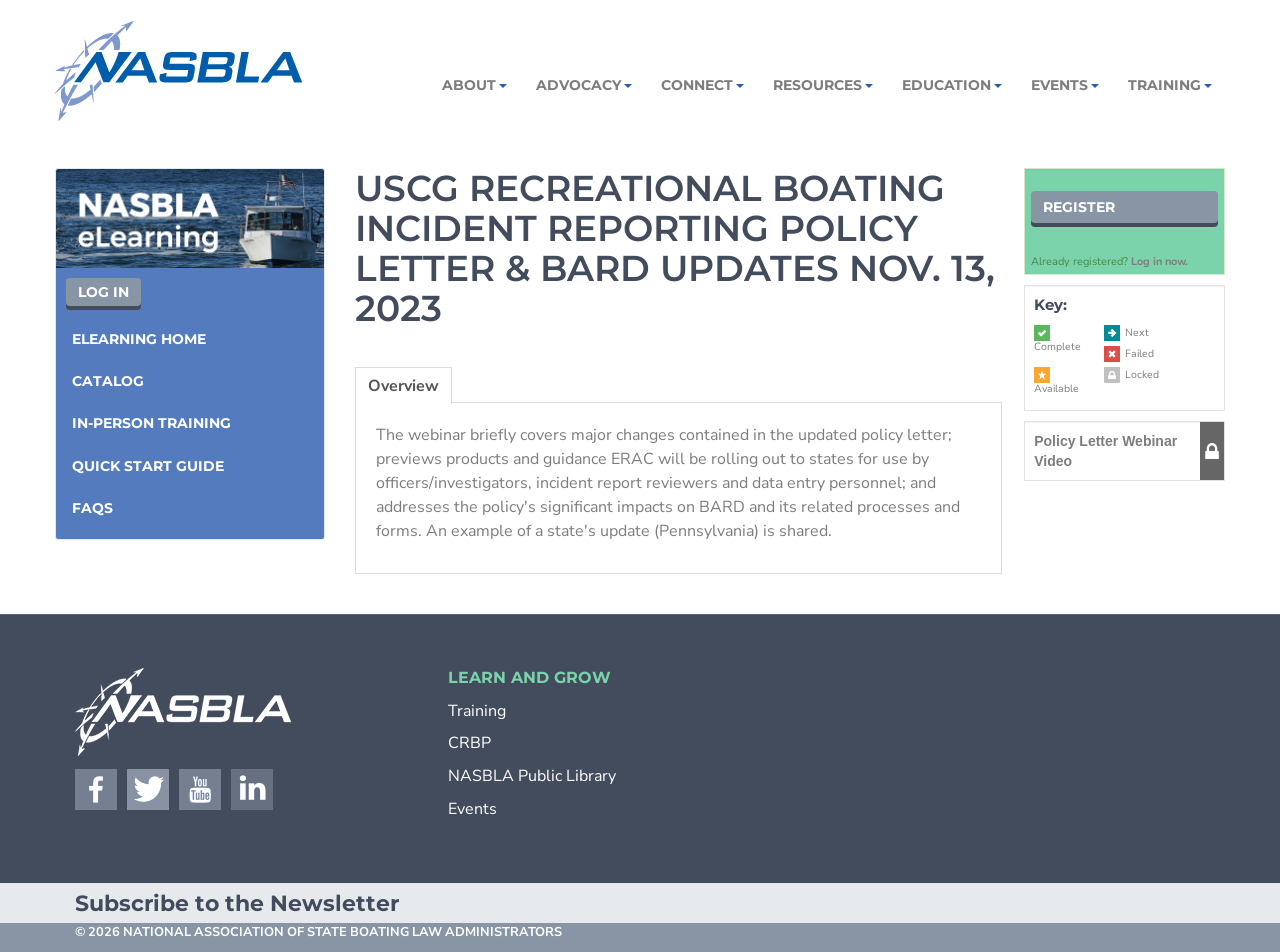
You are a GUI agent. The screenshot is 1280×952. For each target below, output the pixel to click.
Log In (103, 292)
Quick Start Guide (148, 466)
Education (950, 85)
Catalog (108, 381)
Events (1063, 85)
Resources (821, 85)
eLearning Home (139, 339)
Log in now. (1159, 261)
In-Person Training (151, 423)
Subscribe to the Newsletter (237, 903)
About (473, 85)
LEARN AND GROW (529, 677)
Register (1079, 207)
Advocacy (582, 85)
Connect (701, 85)
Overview (403, 386)
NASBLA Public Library (532, 776)
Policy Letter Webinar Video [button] (1105, 451)
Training (1168, 85)
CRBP (469, 743)
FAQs (92, 508)
